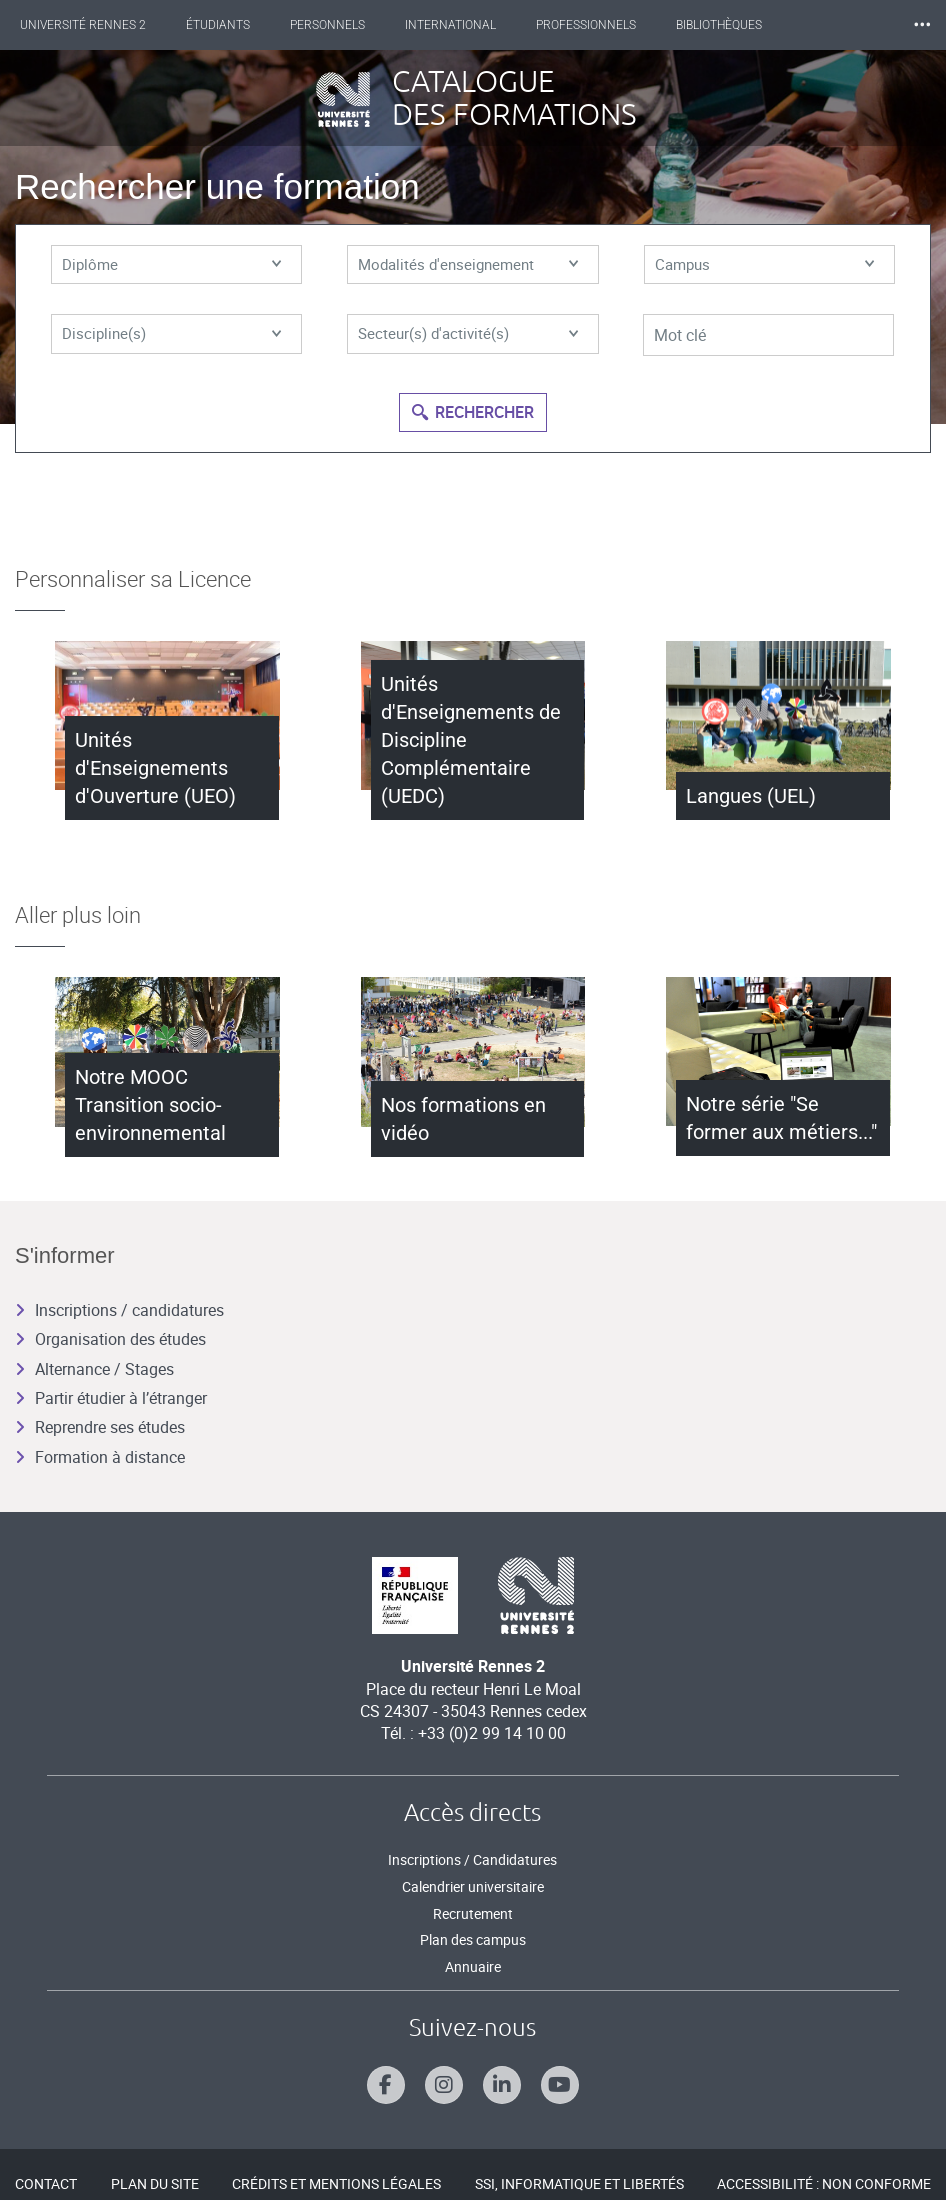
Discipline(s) (171, 338)
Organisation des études (110, 1339)
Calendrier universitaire (473, 1886)
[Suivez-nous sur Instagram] (444, 2085)
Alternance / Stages (94, 1369)
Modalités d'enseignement (467, 266)
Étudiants (218, 25)
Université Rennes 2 (83, 25)
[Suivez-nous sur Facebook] (386, 2085)
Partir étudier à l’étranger (111, 1398)
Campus (764, 266)
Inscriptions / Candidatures (472, 1859)
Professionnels (586, 25)
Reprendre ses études (100, 1427)
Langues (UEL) (751, 796)
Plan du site (155, 2183)
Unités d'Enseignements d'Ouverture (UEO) (155, 768)
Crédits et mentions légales (336, 2183)
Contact (46, 2183)
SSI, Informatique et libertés (579, 2183)
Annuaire (473, 1966)
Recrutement (473, 1913)
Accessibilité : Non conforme (824, 2183)
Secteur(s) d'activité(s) (467, 338)
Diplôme (171, 266)
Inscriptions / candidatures (119, 1310)
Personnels (327, 25)
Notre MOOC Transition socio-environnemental (150, 1105)
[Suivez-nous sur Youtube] (560, 2085)
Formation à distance (100, 1457)
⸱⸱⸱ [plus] (922, 24)
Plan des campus (473, 1939)
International (450, 25)
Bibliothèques (719, 25)
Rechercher (473, 410)
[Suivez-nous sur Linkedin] (502, 2085)
